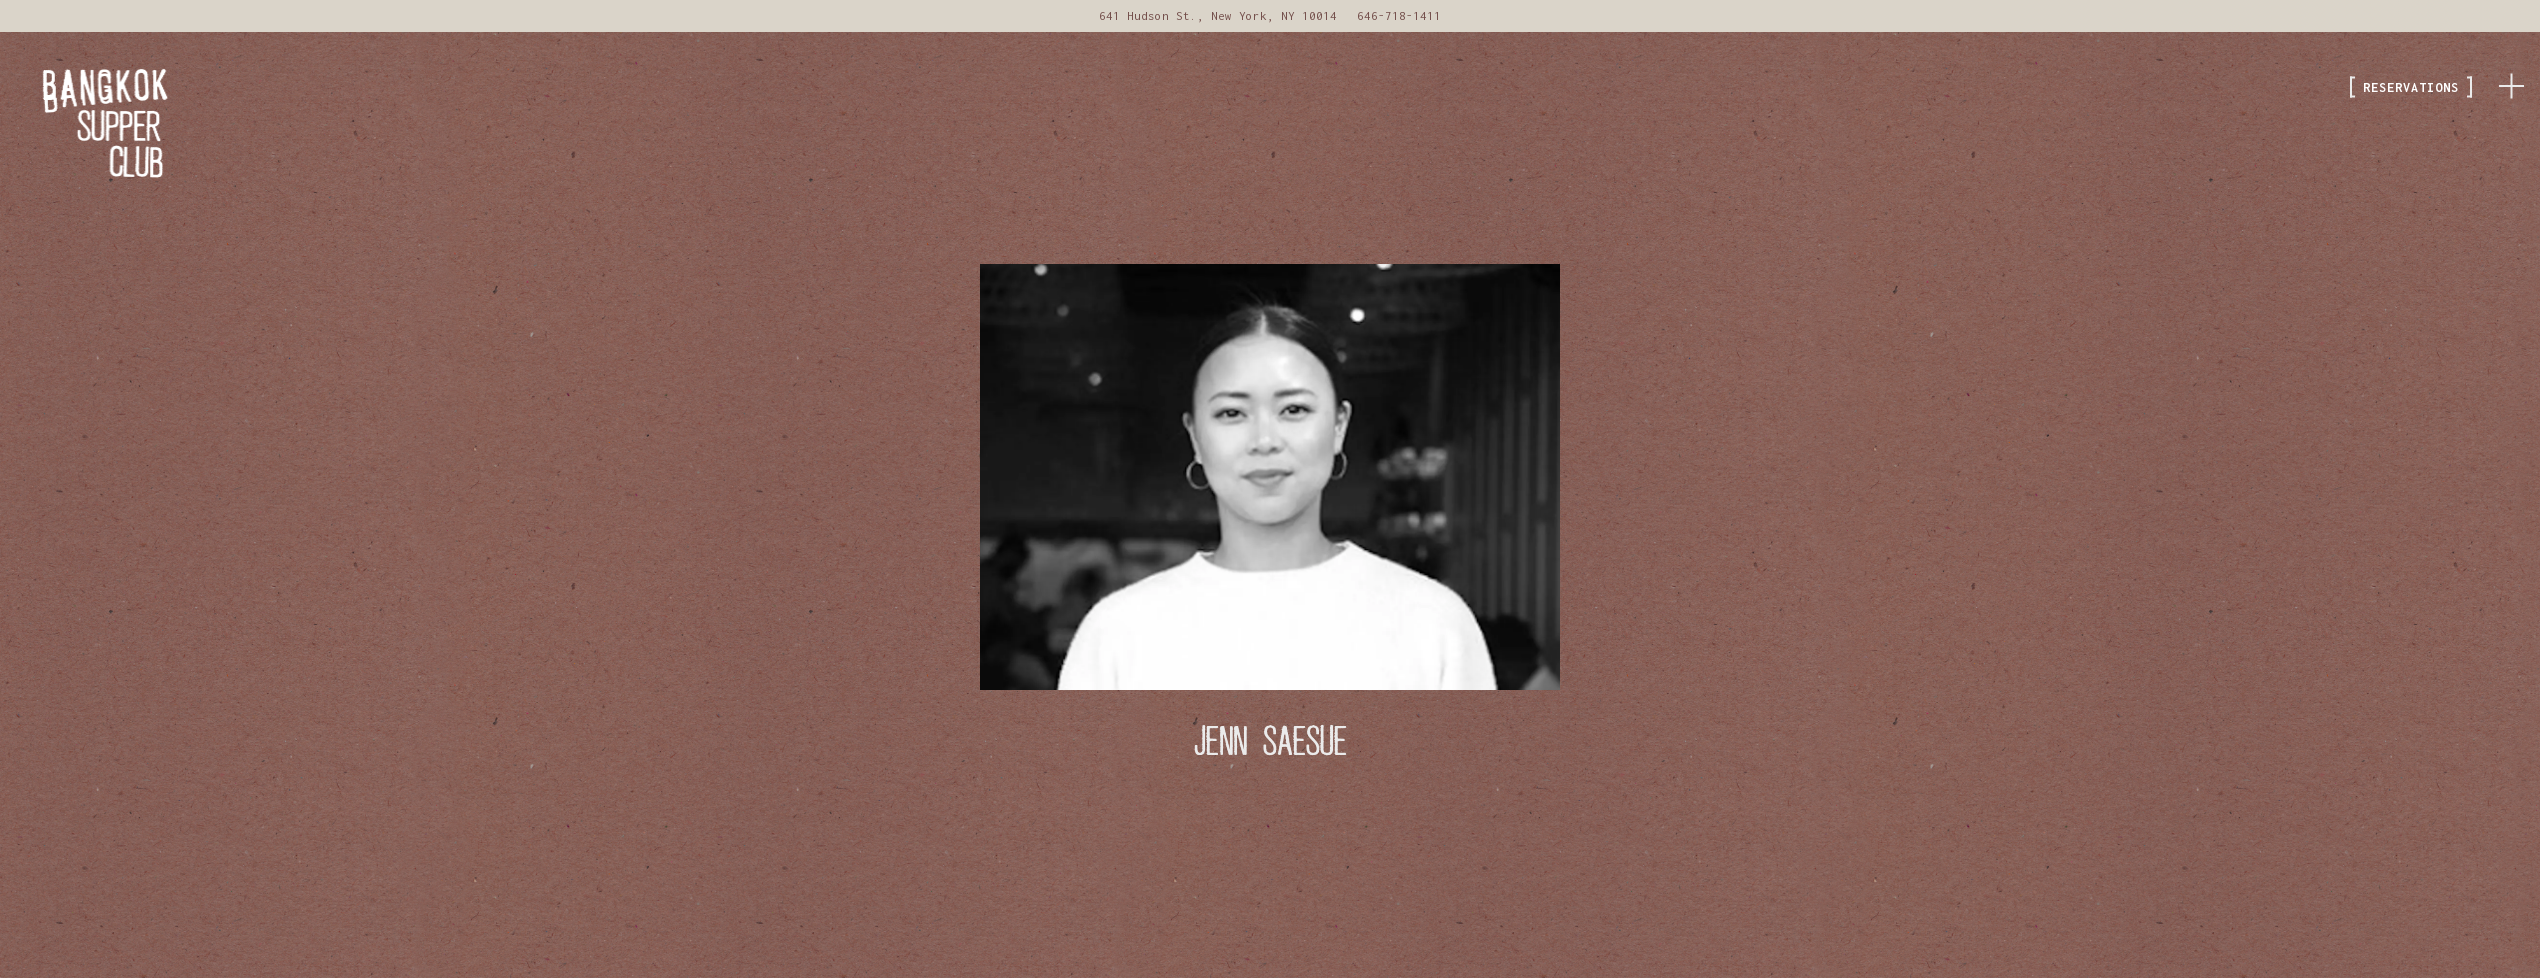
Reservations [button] (2411, 87)
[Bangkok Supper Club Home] (125, 122)
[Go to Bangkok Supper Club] (1218, 15)
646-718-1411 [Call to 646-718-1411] (1399, 15)
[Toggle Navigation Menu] (2511, 83)
